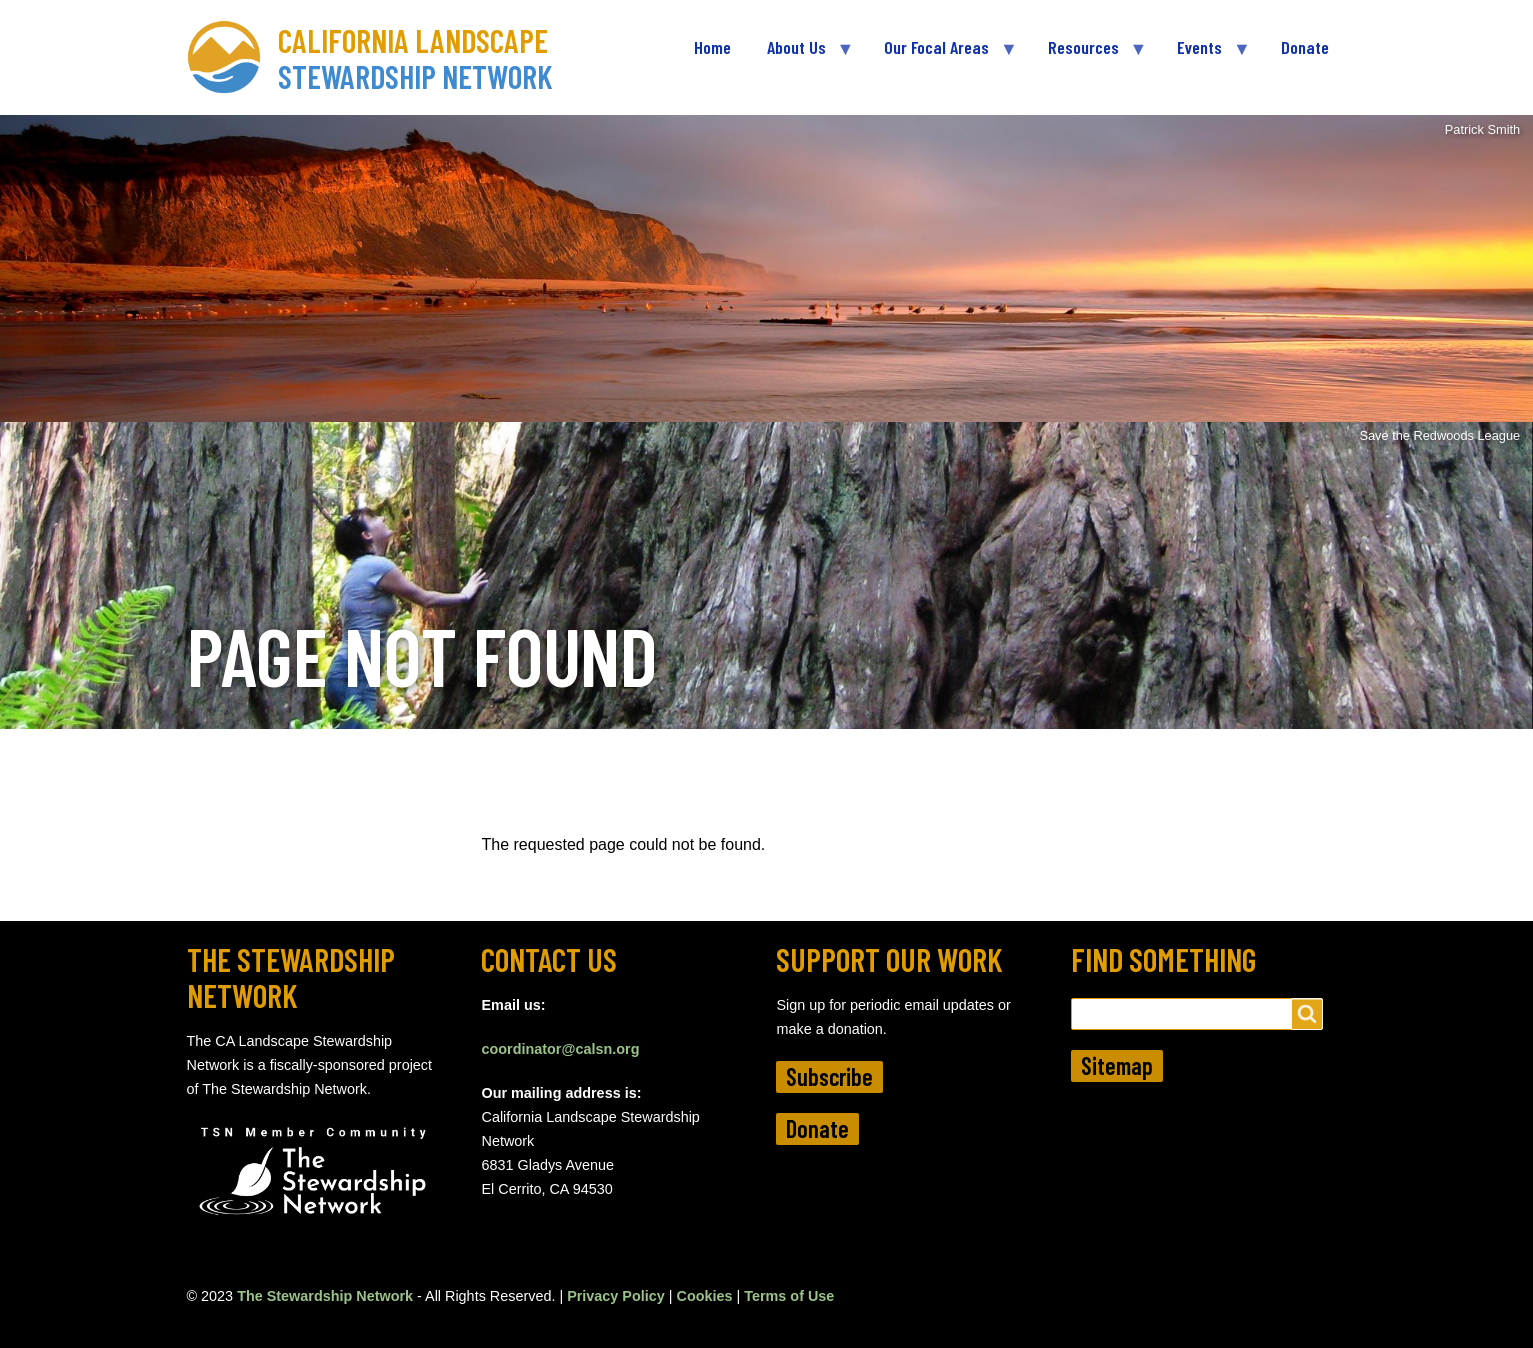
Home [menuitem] (712, 47)
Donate (817, 1128)
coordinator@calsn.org (560, 1049)
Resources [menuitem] (1088, 55)
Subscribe (829, 1076)
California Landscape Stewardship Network (415, 58)
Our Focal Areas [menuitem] (941, 55)
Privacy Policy (616, 1296)
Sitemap (1117, 1065)
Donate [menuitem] (1305, 47)
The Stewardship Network (325, 1296)
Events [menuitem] (1204, 55)
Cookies (705, 1296)
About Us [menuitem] (801, 55)
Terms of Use (789, 1296)
